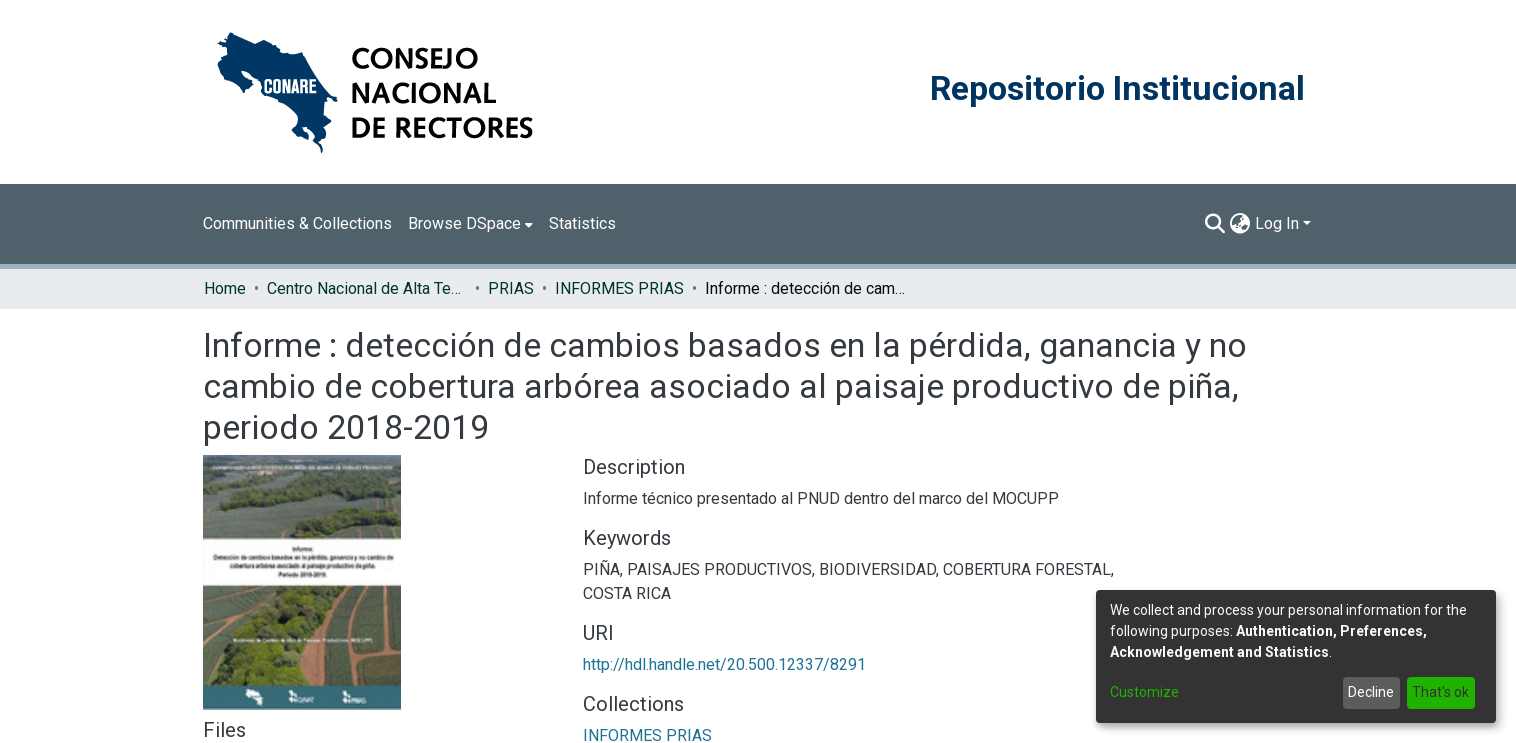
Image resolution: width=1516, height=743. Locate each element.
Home (225, 288)
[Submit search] (1215, 224)
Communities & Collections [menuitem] (297, 223)
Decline (1371, 692)
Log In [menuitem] (1277, 223)
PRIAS (511, 288)
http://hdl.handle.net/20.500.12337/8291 (724, 664)
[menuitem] (470, 224)
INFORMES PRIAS (619, 288)
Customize (1144, 692)
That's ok (1440, 692)
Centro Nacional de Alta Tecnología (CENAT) (367, 288)
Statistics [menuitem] (582, 223)
